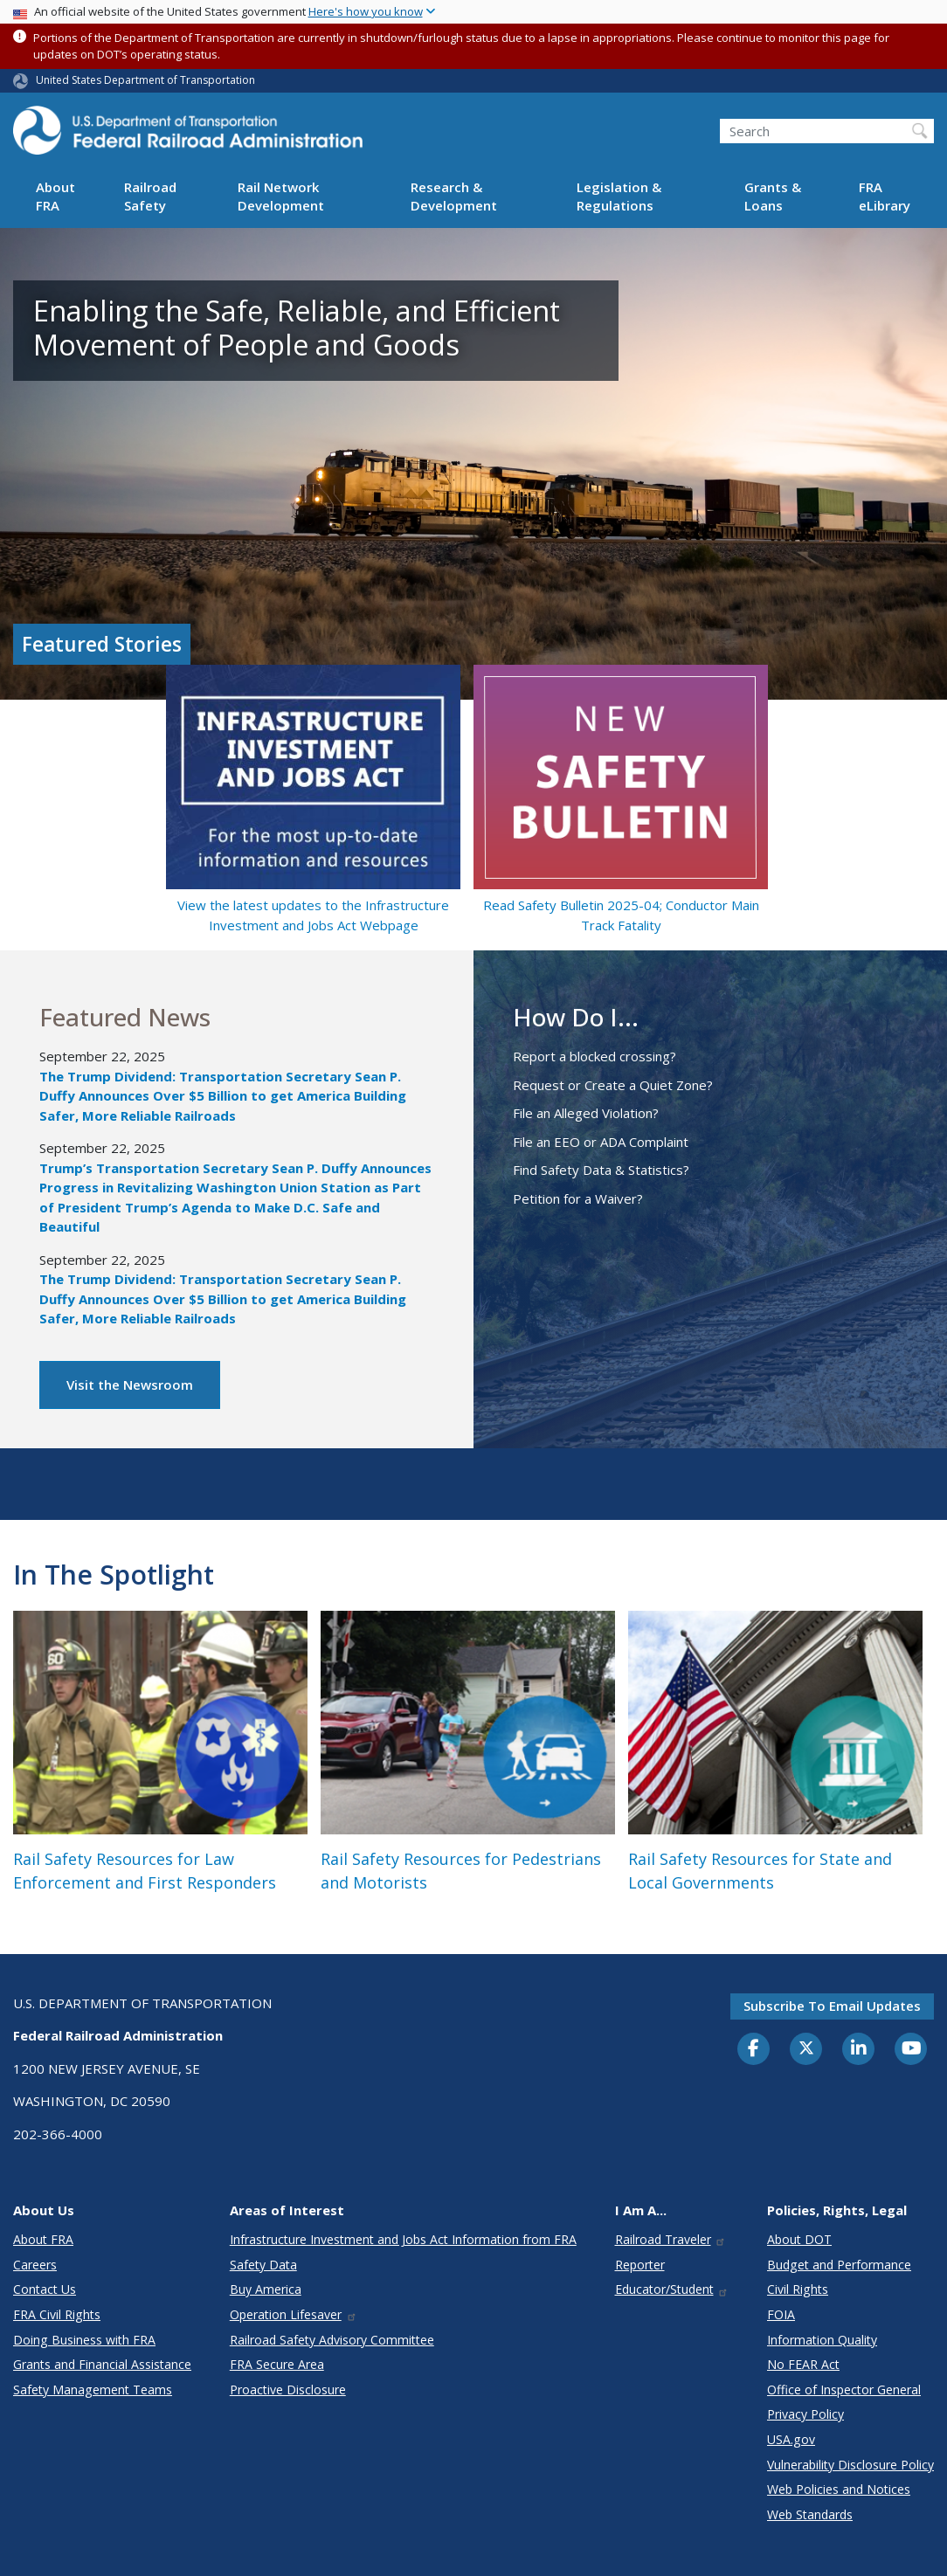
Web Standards (810, 2514)
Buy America (265, 2289)
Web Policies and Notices (838, 2489)
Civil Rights (797, 2289)
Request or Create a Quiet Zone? (613, 1085)
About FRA (55, 196)
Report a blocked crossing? (594, 1056)
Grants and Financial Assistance (102, 2364)
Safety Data (263, 2264)
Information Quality (822, 2339)
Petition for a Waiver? (578, 1198)
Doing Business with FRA (84, 2339)
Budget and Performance (839, 2264)
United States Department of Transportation (145, 80)
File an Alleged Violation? (586, 1113)
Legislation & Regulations (619, 196)
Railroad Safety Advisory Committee (332, 2339)
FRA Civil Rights (56, 2314)
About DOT (799, 2239)
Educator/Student (672, 2289)
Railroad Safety (150, 196)
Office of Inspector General (844, 2389)
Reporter (640, 2264)
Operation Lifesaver (293, 2314)
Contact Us (44, 2289)
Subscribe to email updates (832, 2005)
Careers (35, 2264)
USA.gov (791, 2439)
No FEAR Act (803, 2364)
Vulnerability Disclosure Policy (850, 2464)
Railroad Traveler (671, 2239)
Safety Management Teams (92, 2389)
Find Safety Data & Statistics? (601, 1169)
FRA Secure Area (277, 2364)
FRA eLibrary (884, 196)
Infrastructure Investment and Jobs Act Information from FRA (403, 2239)
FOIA (781, 2314)
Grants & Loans (772, 196)
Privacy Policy (805, 2414)
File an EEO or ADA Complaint (600, 1141)
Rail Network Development (281, 196)
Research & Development (454, 196)
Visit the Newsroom (129, 1384)
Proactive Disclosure (288, 2389)
